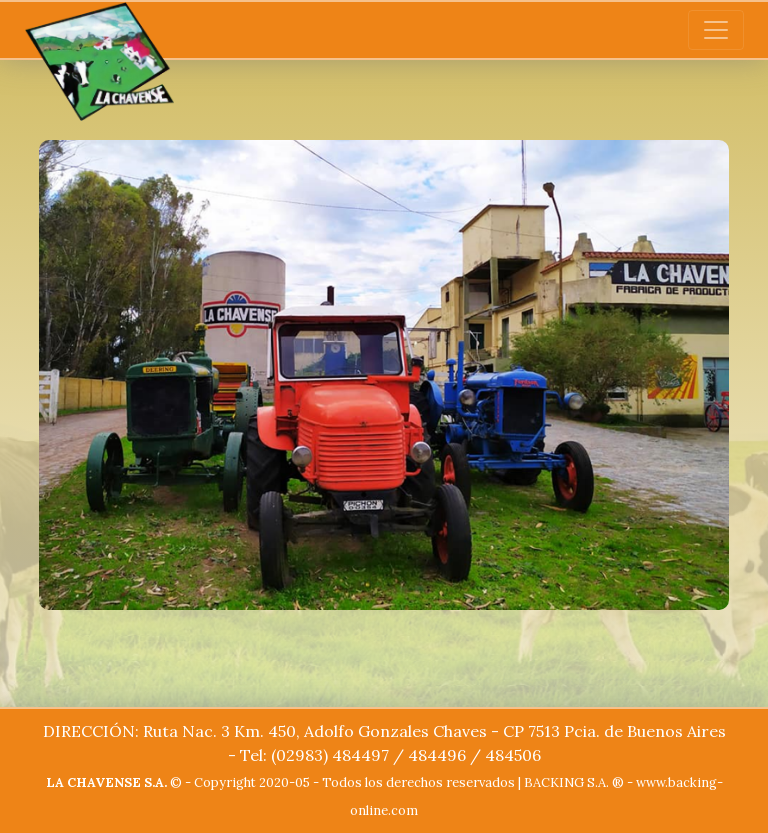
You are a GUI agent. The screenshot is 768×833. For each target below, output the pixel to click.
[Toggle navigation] (716, 30)
